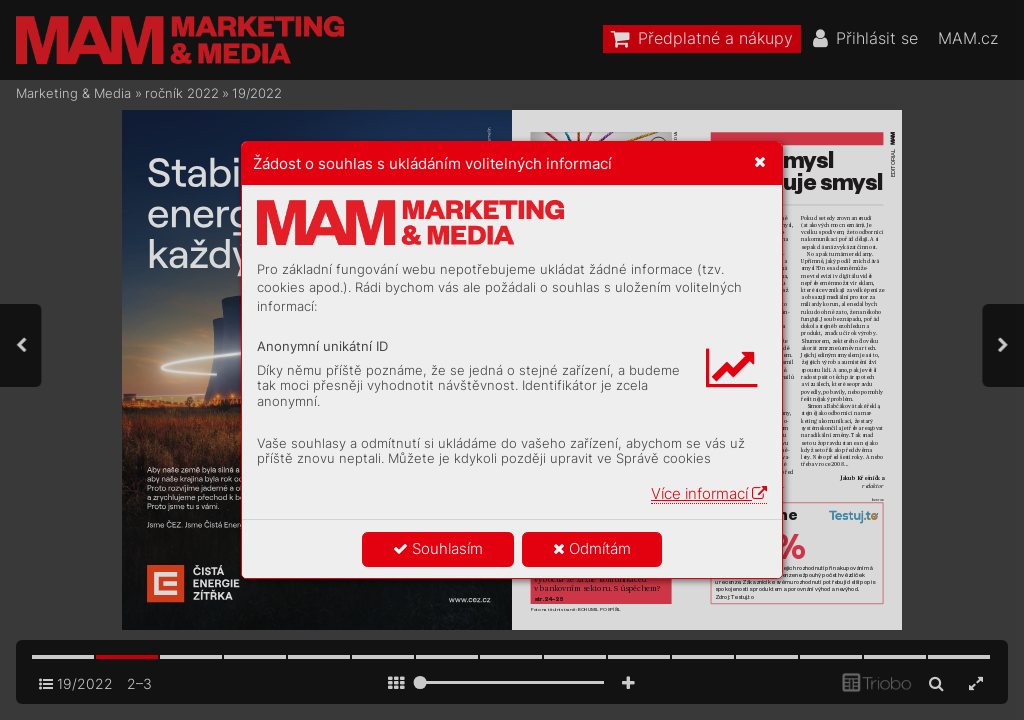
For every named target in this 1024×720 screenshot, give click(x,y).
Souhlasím (438, 548)
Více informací (709, 493)
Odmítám (592, 548)
